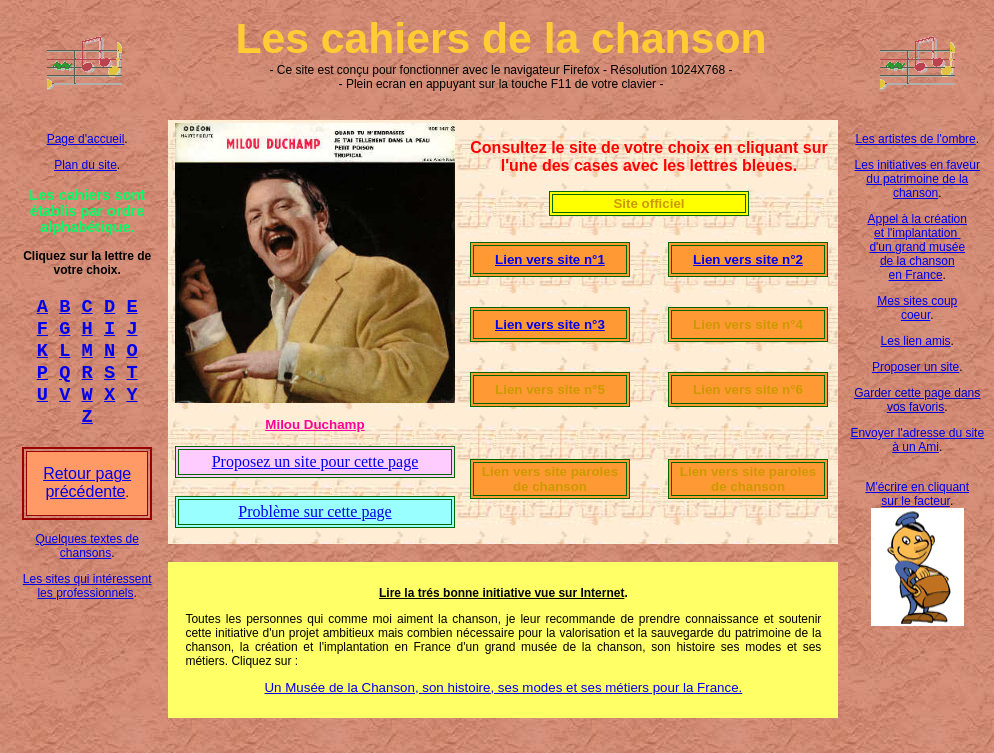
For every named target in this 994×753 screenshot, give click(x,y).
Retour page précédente (87, 500)
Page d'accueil (86, 139)
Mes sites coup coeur (917, 308)
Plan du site (85, 165)
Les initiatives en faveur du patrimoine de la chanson (917, 179)
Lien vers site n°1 (550, 259)
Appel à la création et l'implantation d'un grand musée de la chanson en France (917, 247)
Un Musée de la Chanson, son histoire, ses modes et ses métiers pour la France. (503, 687)
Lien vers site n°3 (550, 324)
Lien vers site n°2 (748, 259)
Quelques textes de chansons (86, 564)
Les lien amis (916, 341)
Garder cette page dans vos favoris (917, 400)
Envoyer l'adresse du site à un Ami (917, 440)
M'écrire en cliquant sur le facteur (917, 494)
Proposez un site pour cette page (315, 461)
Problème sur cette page (314, 511)
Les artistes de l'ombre (915, 139)
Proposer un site (915, 367)
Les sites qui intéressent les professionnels (87, 604)
